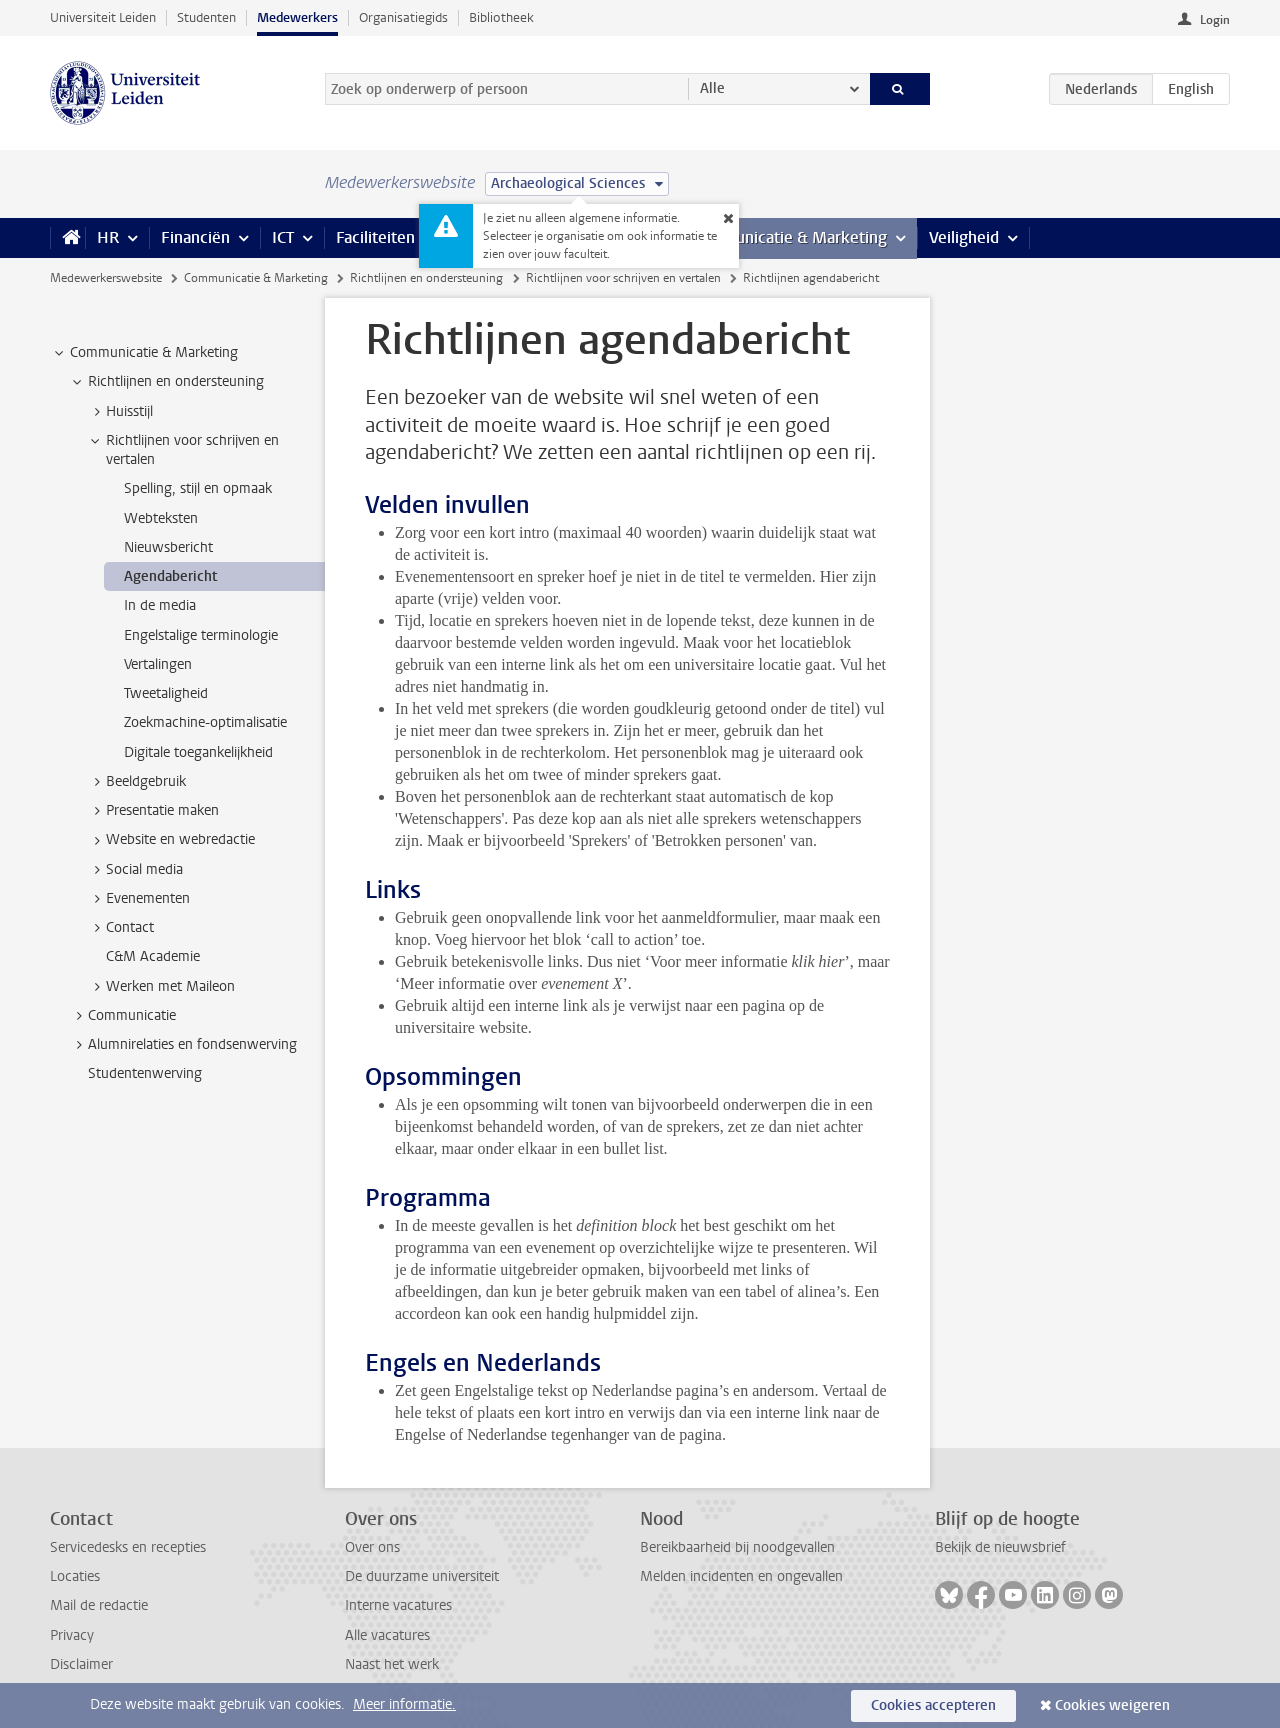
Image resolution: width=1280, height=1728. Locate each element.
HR (108, 237)
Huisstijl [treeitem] (120, 412)
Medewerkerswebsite (106, 278)
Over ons (372, 1547)
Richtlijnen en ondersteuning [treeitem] (166, 382)
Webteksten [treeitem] (161, 518)
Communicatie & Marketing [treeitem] (144, 353)
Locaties (75, 1576)
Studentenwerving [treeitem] (145, 1073)
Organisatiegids (403, 17)
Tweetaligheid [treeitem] (166, 693)
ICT (283, 237)
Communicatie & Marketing (789, 237)
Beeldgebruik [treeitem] (136, 782)
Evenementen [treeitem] (138, 899)
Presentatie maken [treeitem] (153, 811)
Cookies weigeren (1112, 1705)
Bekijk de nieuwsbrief (1000, 1547)
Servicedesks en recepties (128, 1547)
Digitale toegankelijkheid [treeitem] (198, 752)
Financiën (195, 237)
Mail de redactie (99, 1605)
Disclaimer (81, 1664)
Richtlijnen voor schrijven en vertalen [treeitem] (183, 450)
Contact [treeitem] (120, 928)
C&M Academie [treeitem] (153, 956)
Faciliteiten (375, 237)
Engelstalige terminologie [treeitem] (201, 635)
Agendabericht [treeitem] (170, 576)
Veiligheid (964, 237)
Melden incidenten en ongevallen (741, 1576)
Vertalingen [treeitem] (158, 664)
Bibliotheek (501, 17)
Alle (712, 88)
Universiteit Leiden (103, 17)
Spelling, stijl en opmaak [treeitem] (198, 488)
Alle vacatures (387, 1635)
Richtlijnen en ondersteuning (426, 278)
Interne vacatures (398, 1605)
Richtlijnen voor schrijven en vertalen (623, 278)
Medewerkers (297, 17)
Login (1215, 20)
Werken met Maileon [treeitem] (161, 987)
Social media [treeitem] (135, 870)
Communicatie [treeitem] (122, 1016)
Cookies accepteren (933, 1705)
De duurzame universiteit (422, 1576)
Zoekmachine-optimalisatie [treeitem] (205, 722)
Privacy (72, 1635)
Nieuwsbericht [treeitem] (168, 547)
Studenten (206, 17)
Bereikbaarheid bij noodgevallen (737, 1547)
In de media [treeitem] (160, 605)
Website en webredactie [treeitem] (171, 840)
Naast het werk (392, 1664)
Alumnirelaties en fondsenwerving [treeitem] (183, 1045)
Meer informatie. (404, 1704)
